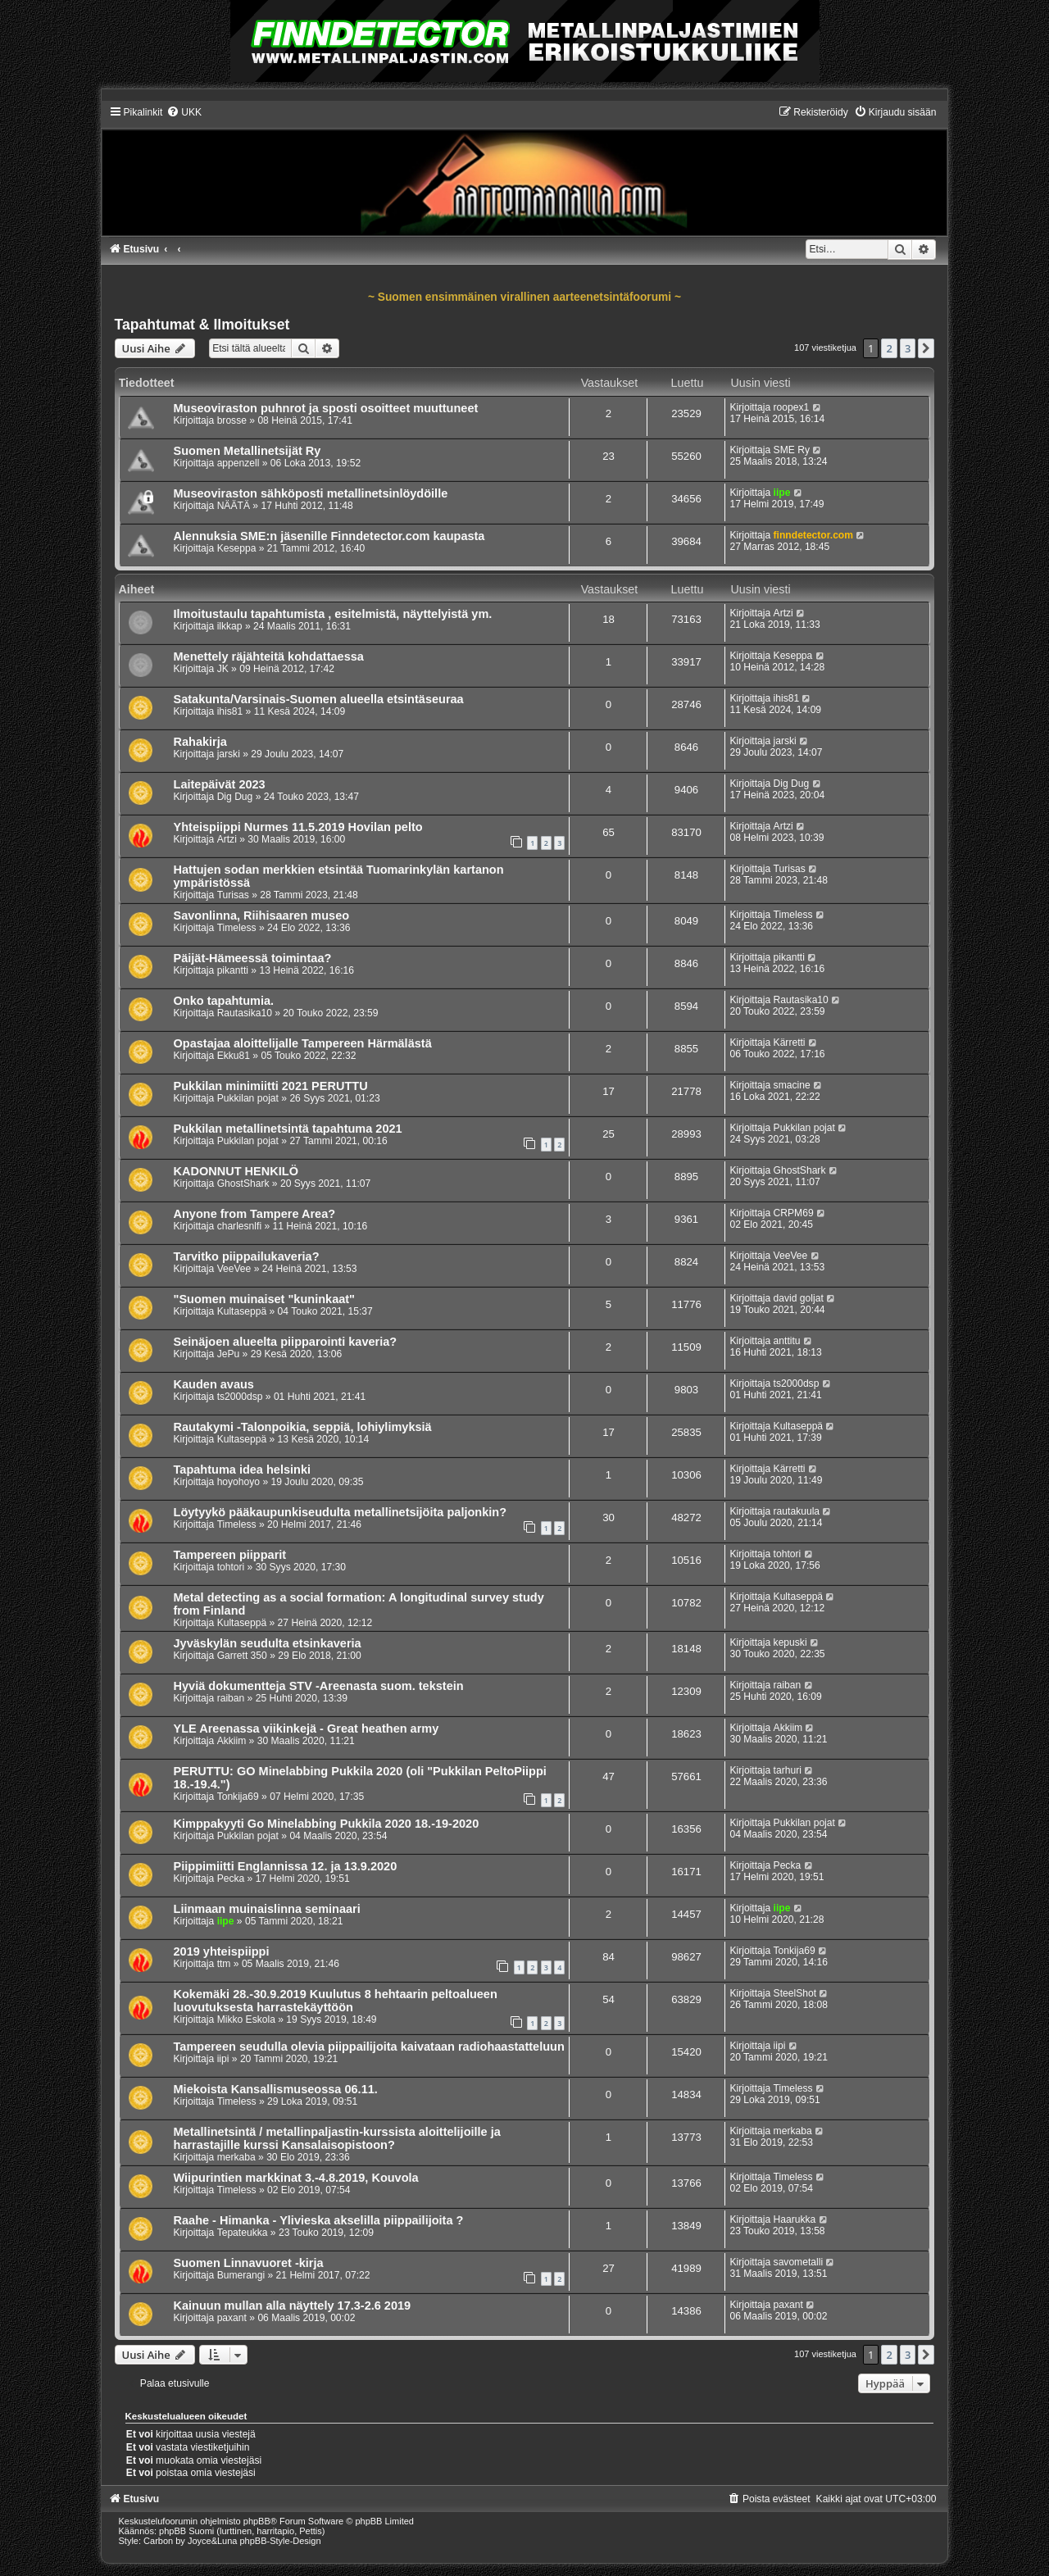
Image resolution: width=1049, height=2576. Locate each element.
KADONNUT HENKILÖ (236, 1171)
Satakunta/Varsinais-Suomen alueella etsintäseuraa (319, 699)
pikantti (232, 970)
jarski (228, 754)
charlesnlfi (239, 1226)
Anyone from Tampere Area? (255, 1213)
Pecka (231, 1878)
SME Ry (792, 450)
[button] (926, 348)
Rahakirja (200, 741)
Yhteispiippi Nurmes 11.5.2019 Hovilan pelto (298, 827)
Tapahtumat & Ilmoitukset (202, 324)
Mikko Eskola (246, 2019)
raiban (231, 1698)
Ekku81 (233, 1055)
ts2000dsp (240, 1396)
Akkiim (232, 1741)
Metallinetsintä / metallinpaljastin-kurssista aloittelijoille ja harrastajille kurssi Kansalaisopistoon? (337, 2138)
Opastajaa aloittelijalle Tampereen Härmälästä (303, 1043)
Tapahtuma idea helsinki (242, 1469)
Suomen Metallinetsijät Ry (247, 450)
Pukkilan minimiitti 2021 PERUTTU (271, 1086)
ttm (224, 1963)
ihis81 (230, 711)
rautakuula (797, 1511)
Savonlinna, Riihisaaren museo (262, 915)
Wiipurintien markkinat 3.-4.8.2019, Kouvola (296, 2177)
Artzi (783, 613)
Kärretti (790, 1042)
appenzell (238, 463)
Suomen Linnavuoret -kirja (249, 2262)
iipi (223, 2059)
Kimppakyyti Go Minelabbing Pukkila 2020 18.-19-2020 (326, 1823)
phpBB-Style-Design (280, 2541)
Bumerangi (241, 2275)
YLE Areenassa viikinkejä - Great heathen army (306, 1728)
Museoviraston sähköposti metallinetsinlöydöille (311, 493)
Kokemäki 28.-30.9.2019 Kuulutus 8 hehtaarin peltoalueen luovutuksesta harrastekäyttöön (335, 2001)
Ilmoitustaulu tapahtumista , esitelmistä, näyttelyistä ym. (333, 613)
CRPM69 (794, 1213)
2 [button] (889, 348)
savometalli (799, 2262)
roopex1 (792, 407)
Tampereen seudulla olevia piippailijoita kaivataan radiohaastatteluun (369, 2046)
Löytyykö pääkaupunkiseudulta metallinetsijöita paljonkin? (340, 1512)
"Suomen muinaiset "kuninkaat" (265, 1299)
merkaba (236, 2157)
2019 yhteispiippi (222, 1951)
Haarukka (795, 2219)
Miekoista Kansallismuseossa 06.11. (276, 2089)
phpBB (256, 2521)
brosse (232, 420)
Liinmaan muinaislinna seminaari (267, 1908)
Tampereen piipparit (230, 1554)
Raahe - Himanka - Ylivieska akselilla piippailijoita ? (319, 2220)
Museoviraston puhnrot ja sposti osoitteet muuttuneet (326, 408)
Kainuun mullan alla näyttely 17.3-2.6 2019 (292, 2305)
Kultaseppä (242, 1311)
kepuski (790, 1642)
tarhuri (788, 1770)
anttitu (787, 1341)
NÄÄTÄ (233, 505)
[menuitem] (184, 112)
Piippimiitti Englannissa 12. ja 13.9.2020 (285, 1866)
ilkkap (230, 626)
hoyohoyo (238, 1482)
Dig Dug (235, 796)
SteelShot (795, 1993)
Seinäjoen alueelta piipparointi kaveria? (285, 1341)
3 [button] (907, 348)
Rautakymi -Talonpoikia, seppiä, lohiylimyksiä (303, 1426)
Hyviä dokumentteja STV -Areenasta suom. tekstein (319, 1685)
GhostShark (243, 1183)
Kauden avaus (214, 1384)
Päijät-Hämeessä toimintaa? (253, 958)
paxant (232, 2318)
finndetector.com (813, 535)
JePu (228, 1354)
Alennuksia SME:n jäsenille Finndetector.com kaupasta (329, 536)
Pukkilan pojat (248, 1098)
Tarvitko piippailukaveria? (247, 1256)
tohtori (231, 1567)
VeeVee (234, 1268)
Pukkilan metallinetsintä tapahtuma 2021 (288, 1128)
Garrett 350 (242, 1655)
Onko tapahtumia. (224, 1000)
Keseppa (237, 548)
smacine (792, 1085)
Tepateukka (242, 2232)
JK (223, 669)
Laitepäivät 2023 (220, 784)
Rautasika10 (244, 1013)
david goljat (799, 1298)
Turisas (233, 895)
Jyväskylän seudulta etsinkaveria (267, 1643)
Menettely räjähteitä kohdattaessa (269, 656)
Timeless (237, 928)
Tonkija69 (238, 1796)
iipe (782, 492)
